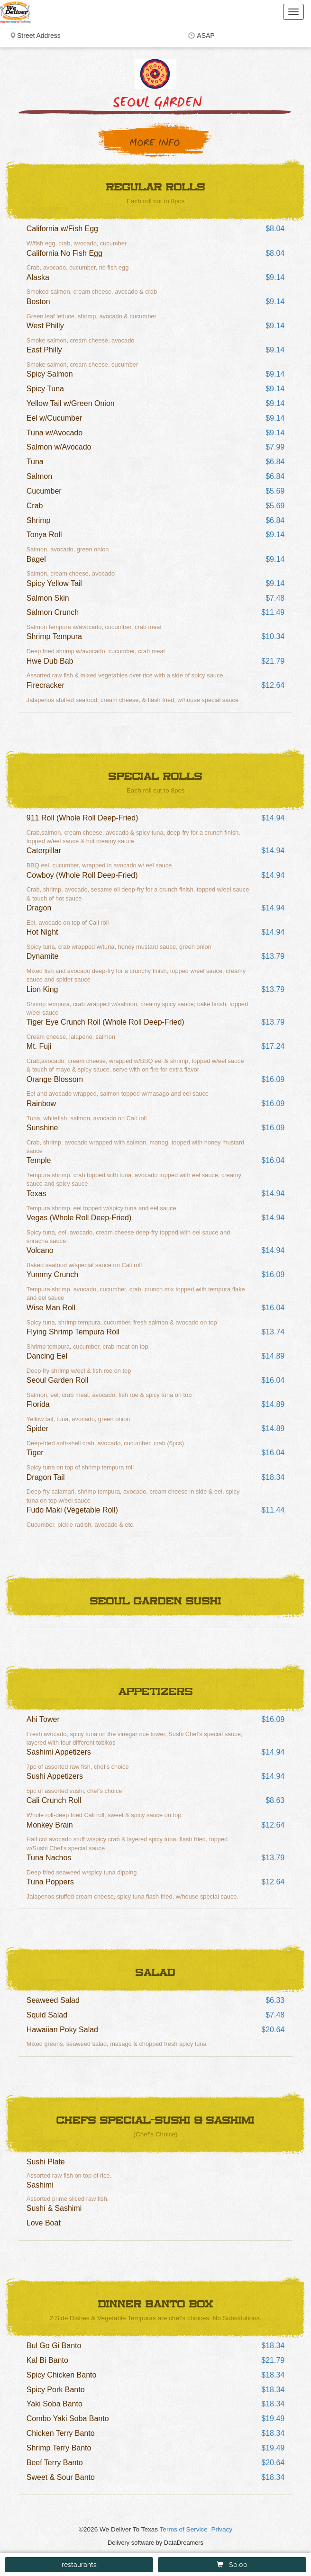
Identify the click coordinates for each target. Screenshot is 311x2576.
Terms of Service (184, 2529)
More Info (154, 143)
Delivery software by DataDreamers (155, 2542)
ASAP (205, 35)
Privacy (221, 2529)
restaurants (79, 2564)
